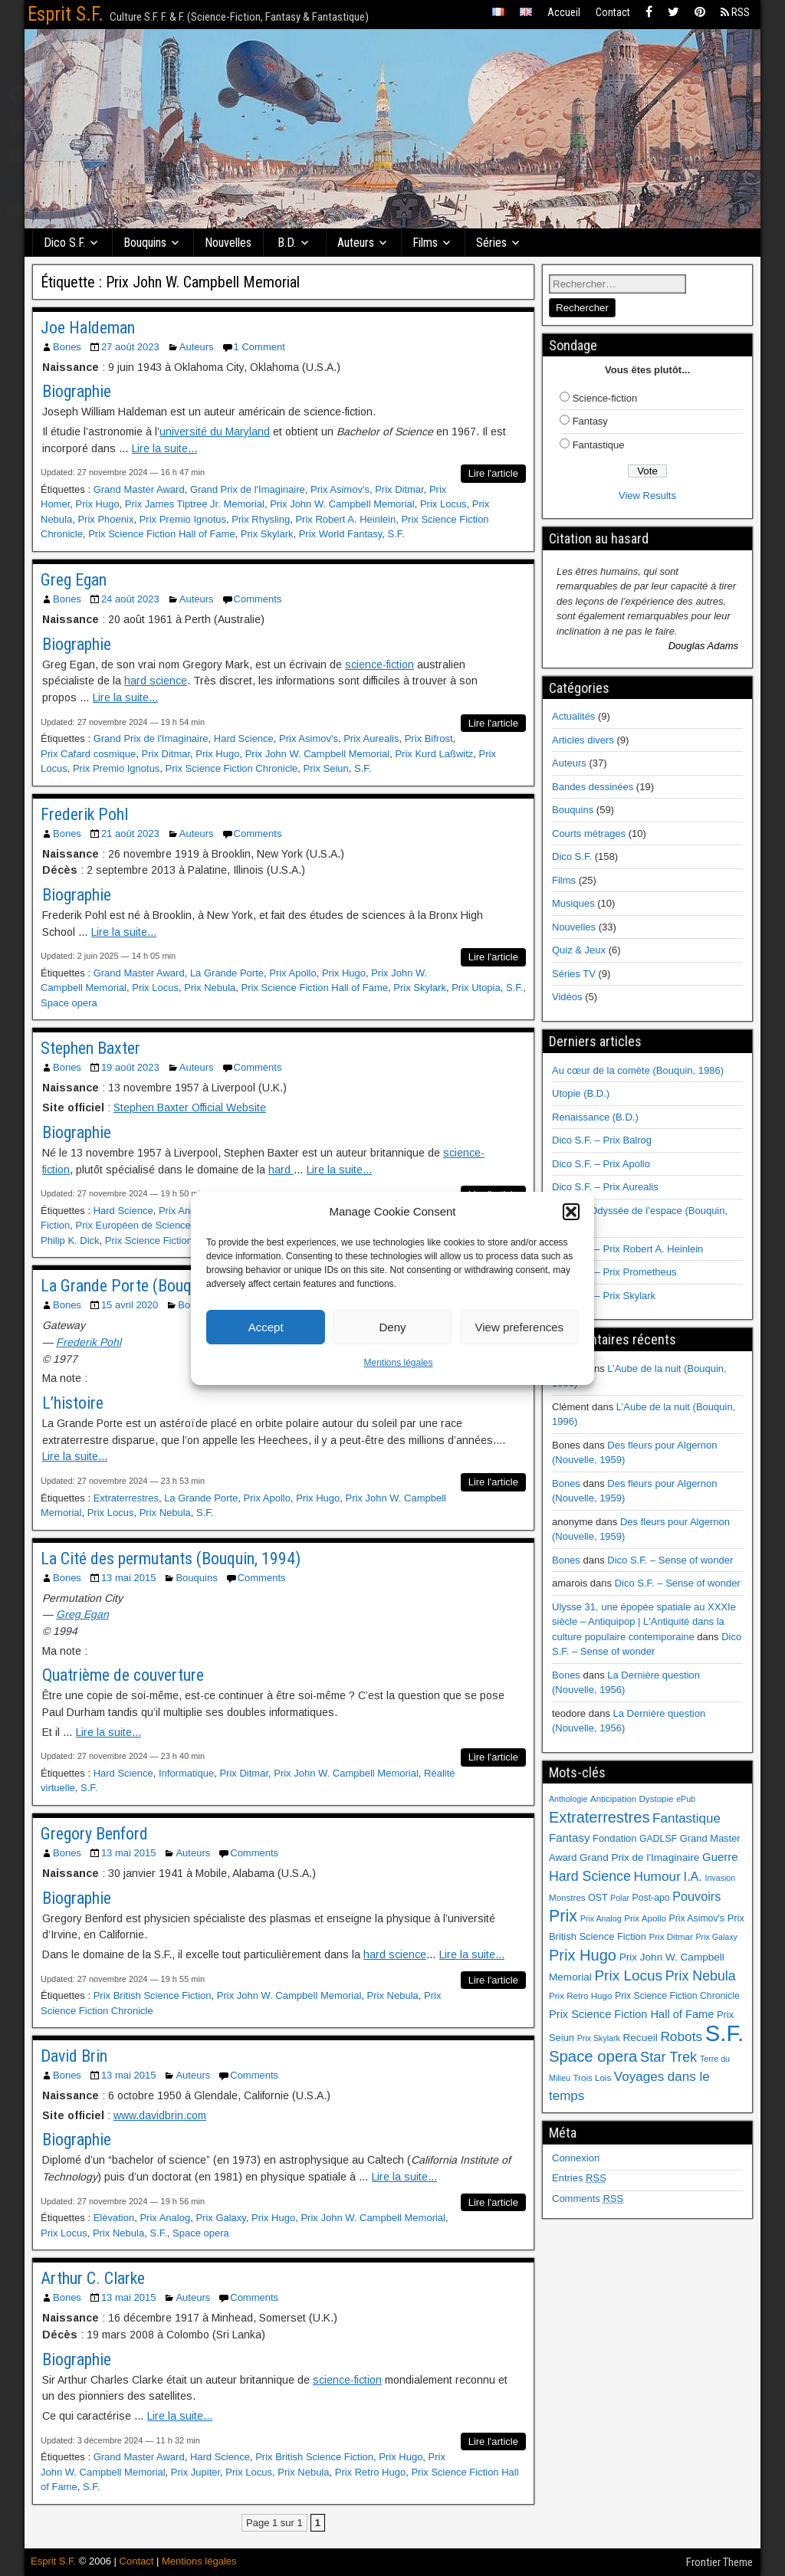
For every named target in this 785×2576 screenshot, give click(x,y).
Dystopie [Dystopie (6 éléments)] (656, 1798)
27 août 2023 (130, 347)
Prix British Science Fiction (153, 1995)
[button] (571, 1211)
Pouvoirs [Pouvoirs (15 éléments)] (696, 1896)
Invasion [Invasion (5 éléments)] (720, 1877)
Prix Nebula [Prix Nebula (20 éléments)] (700, 1976)
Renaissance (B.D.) (595, 1117)
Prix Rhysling (261, 519)
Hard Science (244, 738)
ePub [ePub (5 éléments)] (685, 1798)
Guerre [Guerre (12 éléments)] (720, 1856)
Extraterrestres (126, 1498)
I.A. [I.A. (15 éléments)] (693, 1876)
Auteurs (356, 242)
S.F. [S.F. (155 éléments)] (724, 2033)
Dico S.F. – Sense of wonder (670, 1560)
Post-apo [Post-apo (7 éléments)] (651, 1897)
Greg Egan (74, 579)
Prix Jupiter (195, 2472)
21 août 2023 (130, 833)
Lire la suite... (164, 448)
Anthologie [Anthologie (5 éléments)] (568, 1798)
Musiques (573, 903)
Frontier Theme (719, 2562)
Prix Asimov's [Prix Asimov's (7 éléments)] (696, 1918)
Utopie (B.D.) (580, 1093)
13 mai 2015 (128, 1577)
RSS (735, 12)
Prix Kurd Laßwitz (434, 754)
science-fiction (379, 664)
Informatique (186, 1773)
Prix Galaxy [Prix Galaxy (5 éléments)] (716, 1936)
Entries (579, 2178)
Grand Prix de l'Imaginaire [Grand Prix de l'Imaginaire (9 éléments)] (639, 1857)
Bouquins (145, 242)
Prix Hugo (98, 504)
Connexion (575, 2158)
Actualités (573, 716)
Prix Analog (184, 1210)
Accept (266, 1327)
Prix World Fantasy (341, 534)
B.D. (287, 242)
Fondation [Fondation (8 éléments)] (614, 1838)
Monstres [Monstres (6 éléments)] (567, 1897)
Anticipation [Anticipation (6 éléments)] (613, 1798)
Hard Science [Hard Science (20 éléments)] (590, 1876)
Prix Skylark (267, 534)
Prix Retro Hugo (370, 2472)
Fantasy (590, 421)
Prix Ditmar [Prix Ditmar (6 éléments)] (671, 1936)
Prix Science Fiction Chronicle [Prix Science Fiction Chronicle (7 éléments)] (677, 1995)
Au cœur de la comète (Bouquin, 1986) (638, 1070)
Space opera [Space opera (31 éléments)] (593, 2056)
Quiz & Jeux (579, 950)
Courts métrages (589, 833)
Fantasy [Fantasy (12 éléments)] (569, 1837)
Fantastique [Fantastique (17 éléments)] (686, 1818)
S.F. (396, 534)
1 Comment (259, 347)
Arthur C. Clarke (93, 2278)
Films (425, 242)
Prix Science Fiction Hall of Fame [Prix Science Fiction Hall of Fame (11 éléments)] (631, 2014)
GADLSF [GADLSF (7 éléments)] (658, 1838)
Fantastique (599, 445)
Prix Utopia (476, 987)
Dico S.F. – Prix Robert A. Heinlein (627, 1249)
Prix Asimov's (340, 489)
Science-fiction (605, 398)
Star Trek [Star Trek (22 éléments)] (668, 2057)
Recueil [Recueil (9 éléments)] (640, 2037)
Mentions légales (397, 1362)
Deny (392, 1327)
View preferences (519, 1327)
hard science (155, 680)
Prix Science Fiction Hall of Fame (161, 534)
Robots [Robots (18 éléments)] (681, 2036)
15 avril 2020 (129, 1305)
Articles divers (583, 740)
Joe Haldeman (88, 327)
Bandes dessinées (592, 786)
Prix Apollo (292, 973)
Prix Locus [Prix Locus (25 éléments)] (628, 1975)
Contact (613, 12)
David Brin (74, 2056)
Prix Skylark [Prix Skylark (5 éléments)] (598, 2038)
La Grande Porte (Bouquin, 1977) (149, 1285)
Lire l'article (493, 473)
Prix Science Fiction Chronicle (232, 768)
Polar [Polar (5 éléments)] (619, 1897)
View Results (647, 495)
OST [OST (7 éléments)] (597, 1897)
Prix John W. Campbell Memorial (342, 504)
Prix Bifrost (429, 738)
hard (281, 1169)
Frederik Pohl (84, 814)
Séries (492, 242)
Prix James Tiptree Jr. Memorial (194, 504)
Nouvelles (228, 242)
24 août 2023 (130, 599)
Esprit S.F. (65, 14)
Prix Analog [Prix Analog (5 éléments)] (601, 1918)
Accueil (563, 12)
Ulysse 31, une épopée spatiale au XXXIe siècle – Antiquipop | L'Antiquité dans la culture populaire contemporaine (644, 1621)
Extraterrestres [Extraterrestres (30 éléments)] (599, 1817)
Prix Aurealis (371, 738)
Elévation (114, 2217)
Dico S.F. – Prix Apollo (601, 1164)
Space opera (69, 1003)
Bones (67, 347)
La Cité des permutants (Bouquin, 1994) (171, 1558)
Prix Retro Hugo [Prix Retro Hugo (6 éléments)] (580, 1995)
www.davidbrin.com (159, 2115)
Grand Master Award (139, 489)
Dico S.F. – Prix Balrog (602, 1140)
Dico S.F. (65, 242)
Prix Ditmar (399, 489)
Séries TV (574, 974)
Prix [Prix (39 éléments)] (563, 1916)
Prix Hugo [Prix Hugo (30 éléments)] (582, 1955)
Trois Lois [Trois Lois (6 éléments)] (592, 2077)
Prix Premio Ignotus (183, 519)
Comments (258, 599)
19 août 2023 (130, 1067)
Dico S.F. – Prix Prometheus (614, 1272)
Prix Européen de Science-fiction (148, 1225)
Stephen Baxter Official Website (189, 1107)
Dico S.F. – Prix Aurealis (605, 1187)
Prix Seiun (326, 768)
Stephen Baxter (90, 1048)
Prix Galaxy (220, 2217)
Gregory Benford (94, 1833)
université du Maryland (214, 431)
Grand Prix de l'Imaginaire (247, 489)
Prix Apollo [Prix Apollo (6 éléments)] (645, 1918)
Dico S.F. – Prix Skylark (603, 1295)
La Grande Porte (227, 973)
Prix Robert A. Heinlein (345, 519)
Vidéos (567, 997)
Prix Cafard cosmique (88, 754)
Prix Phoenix (105, 519)
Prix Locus (443, 504)
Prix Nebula (209, 987)
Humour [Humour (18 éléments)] (656, 1876)
